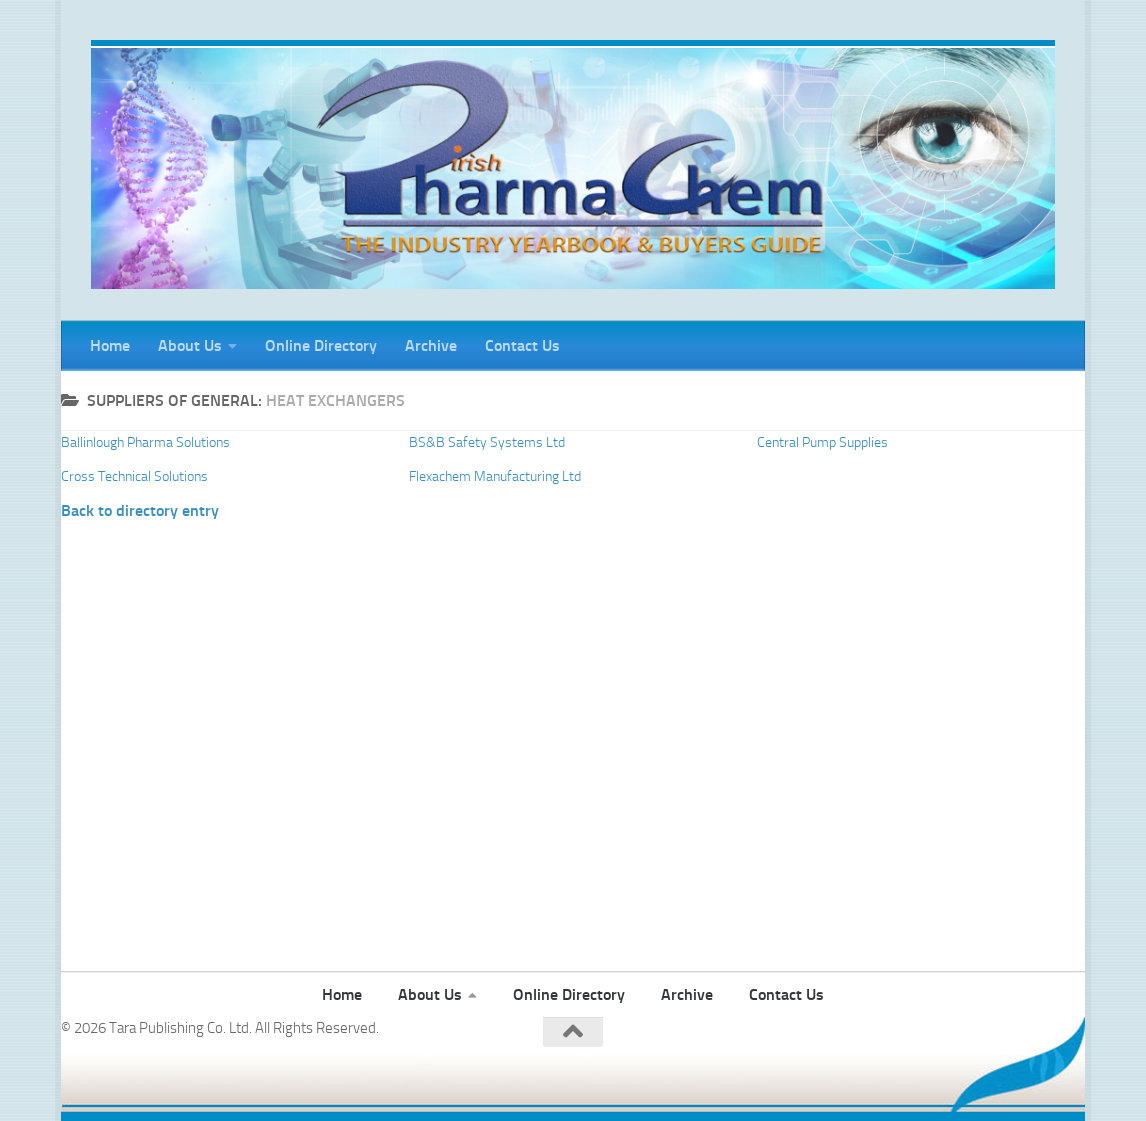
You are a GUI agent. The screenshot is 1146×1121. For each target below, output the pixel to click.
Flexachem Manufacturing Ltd (495, 476)
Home (110, 345)
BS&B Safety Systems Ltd (487, 442)
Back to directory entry (140, 510)
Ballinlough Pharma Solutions (145, 442)
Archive (431, 345)
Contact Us (522, 345)
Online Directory (321, 345)
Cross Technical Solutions (134, 476)
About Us (190, 345)
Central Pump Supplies (822, 442)
